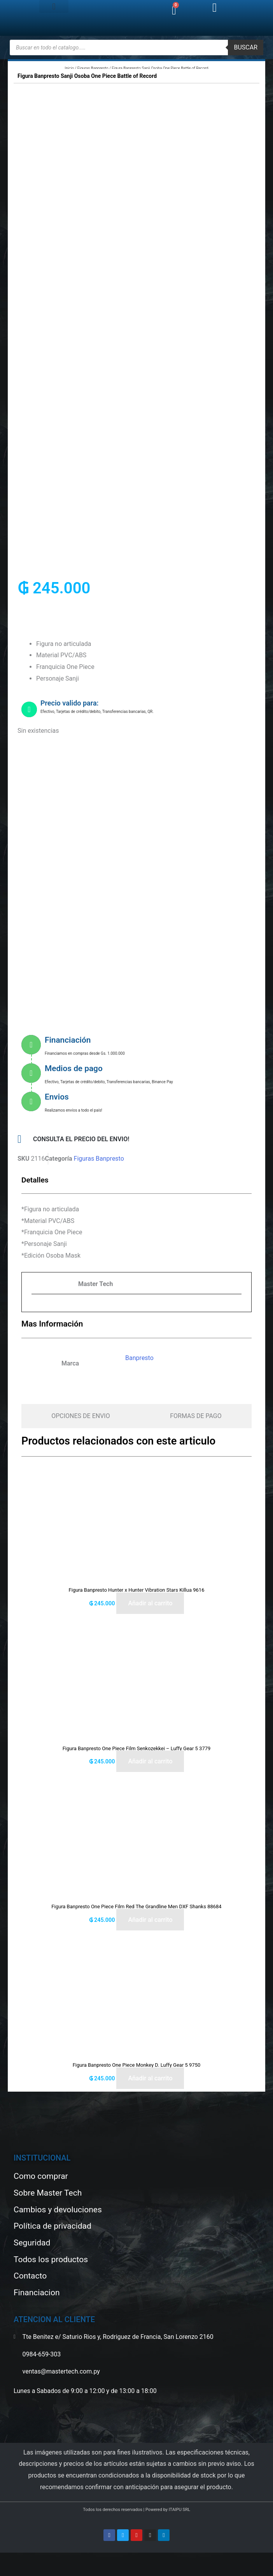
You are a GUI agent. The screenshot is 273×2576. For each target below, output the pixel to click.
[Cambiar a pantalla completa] (20, 2560)
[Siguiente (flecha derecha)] (20, 2571)
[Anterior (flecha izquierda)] (6, 2571)
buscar (245, 47)
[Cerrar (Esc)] (48, 2560)
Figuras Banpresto (92, 68)
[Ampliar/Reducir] (6, 2560)
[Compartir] (34, 2560)
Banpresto (139, 1358)
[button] (53, 6)
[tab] (80, 1416)
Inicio (69, 68)
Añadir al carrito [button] (150, 1603)
